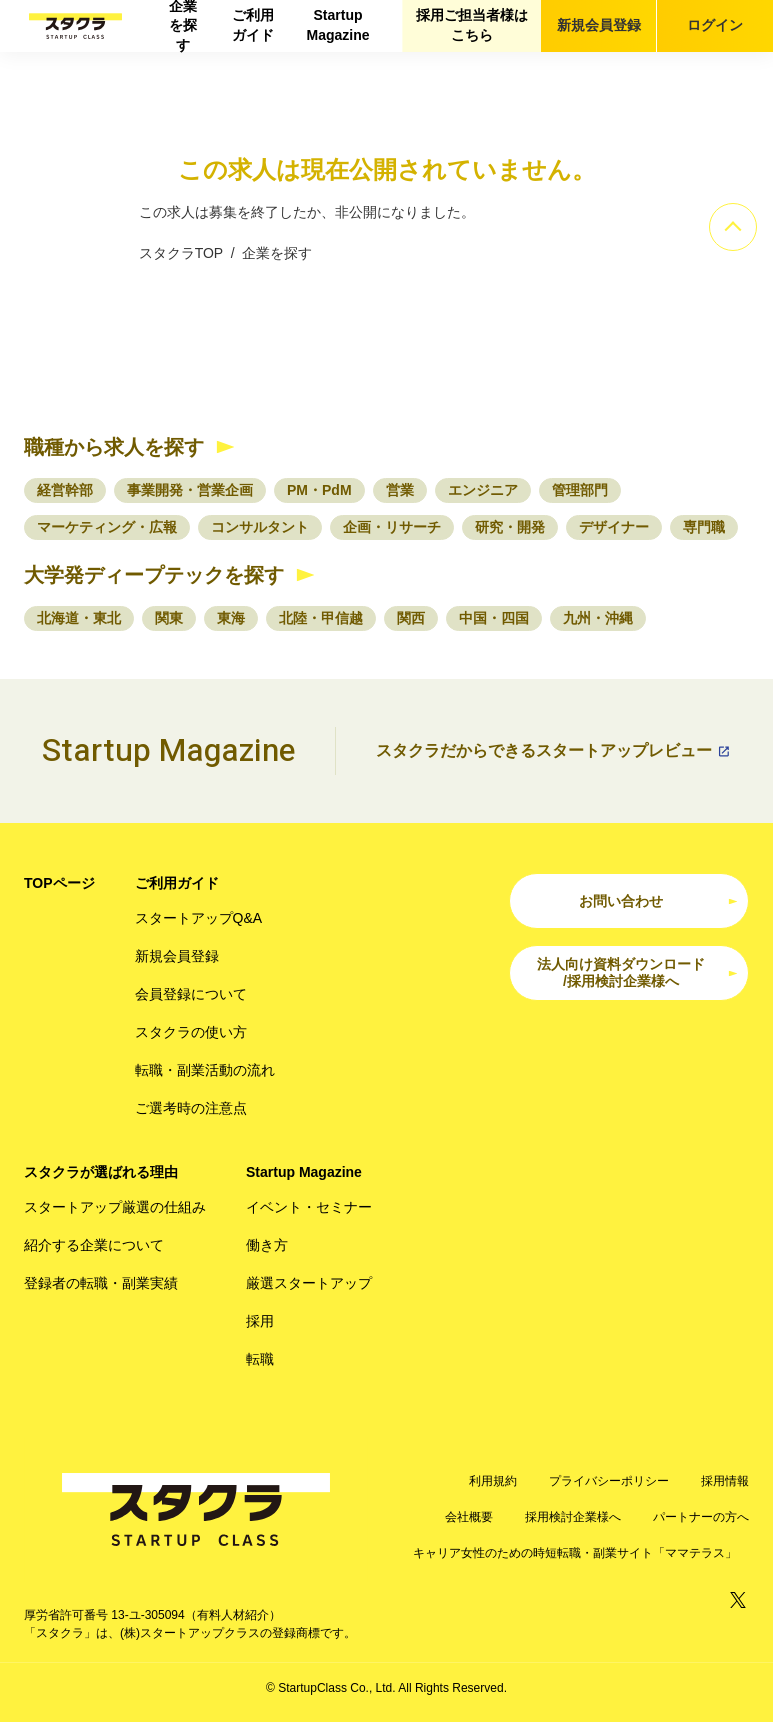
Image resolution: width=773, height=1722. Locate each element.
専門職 (704, 527)
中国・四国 (494, 618)
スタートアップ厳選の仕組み (115, 1207)
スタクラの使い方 (191, 1032)
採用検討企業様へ (573, 1517)
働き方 (267, 1245)
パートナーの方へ (701, 1517)
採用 (260, 1321)
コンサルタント (260, 527)
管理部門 (580, 490)
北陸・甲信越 (321, 618)
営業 (400, 490)
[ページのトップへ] (733, 227)
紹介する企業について (94, 1245)
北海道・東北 (79, 618)
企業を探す (183, 26)
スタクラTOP (181, 253)
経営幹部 (65, 490)
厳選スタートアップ (309, 1283)
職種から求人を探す (114, 447)
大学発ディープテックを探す (154, 575)
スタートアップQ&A (199, 918)
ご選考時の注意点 (191, 1108)
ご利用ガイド (253, 25)
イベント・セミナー (309, 1207)
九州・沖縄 (598, 618)
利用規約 (493, 1481)
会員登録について (191, 994)
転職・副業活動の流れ (205, 1070)
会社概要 (469, 1517)
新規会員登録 (599, 25)
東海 (231, 618)
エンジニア (483, 490)
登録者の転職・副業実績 (101, 1283)
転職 (260, 1359)
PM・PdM (319, 490)
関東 (169, 618)
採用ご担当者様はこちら (472, 25)
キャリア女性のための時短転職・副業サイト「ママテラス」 (575, 1553)
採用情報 (725, 1481)
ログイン (715, 25)
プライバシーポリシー (609, 1481)
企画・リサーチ (392, 527)
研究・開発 (510, 527)
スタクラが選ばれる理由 (101, 1172)
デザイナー (614, 527)
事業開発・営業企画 (190, 490)
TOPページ (59, 883)
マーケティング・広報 (107, 527)
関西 (411, 618)
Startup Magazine (337, 25)
